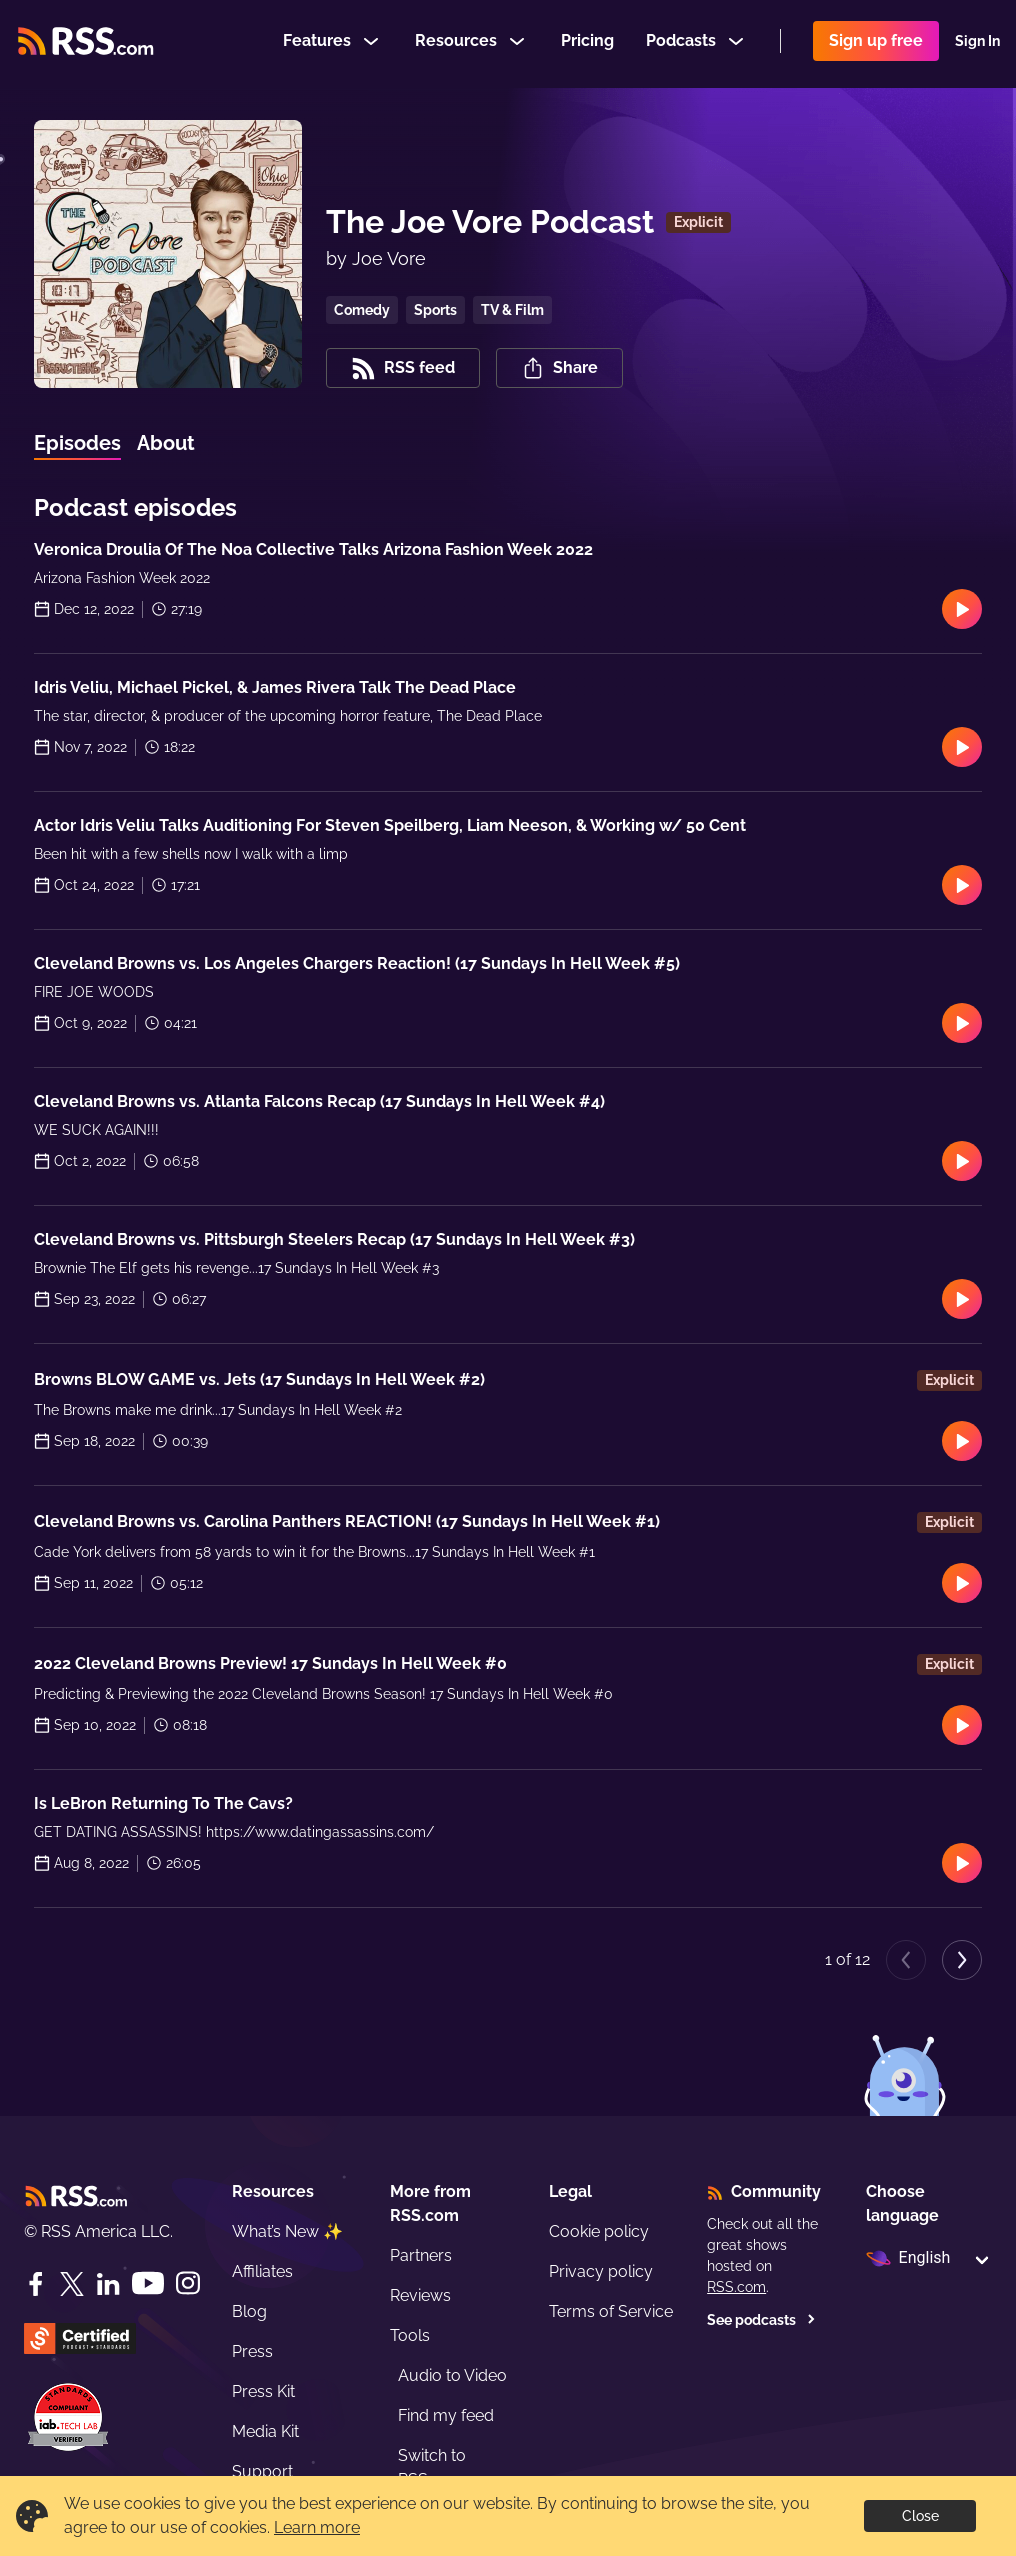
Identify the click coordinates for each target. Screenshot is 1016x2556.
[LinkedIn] (108, 2284)
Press (252, 2351)
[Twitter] (72, 2284)
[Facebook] (36, 2284)
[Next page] (962, 1960)
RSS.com (736, 2287)
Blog (249, 2311)
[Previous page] (906, 1960)
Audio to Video (452, 2375)
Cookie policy (599, 2231)
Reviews (420, 2295)
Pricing (587, 43)
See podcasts (761, 2320)
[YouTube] (148, 2283)
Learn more (317, 2527)
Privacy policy (601, 2271)
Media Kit (265, 2431)
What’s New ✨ (287, 2231)
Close (920, 2516)
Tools (410, 2335)
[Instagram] (188, 2283)
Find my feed (446, 2415)
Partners (421, 2255)
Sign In (977, 44)
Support (262, 2471)
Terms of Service (611, 2311)
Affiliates (262, 2271)
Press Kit (263, 2391)
